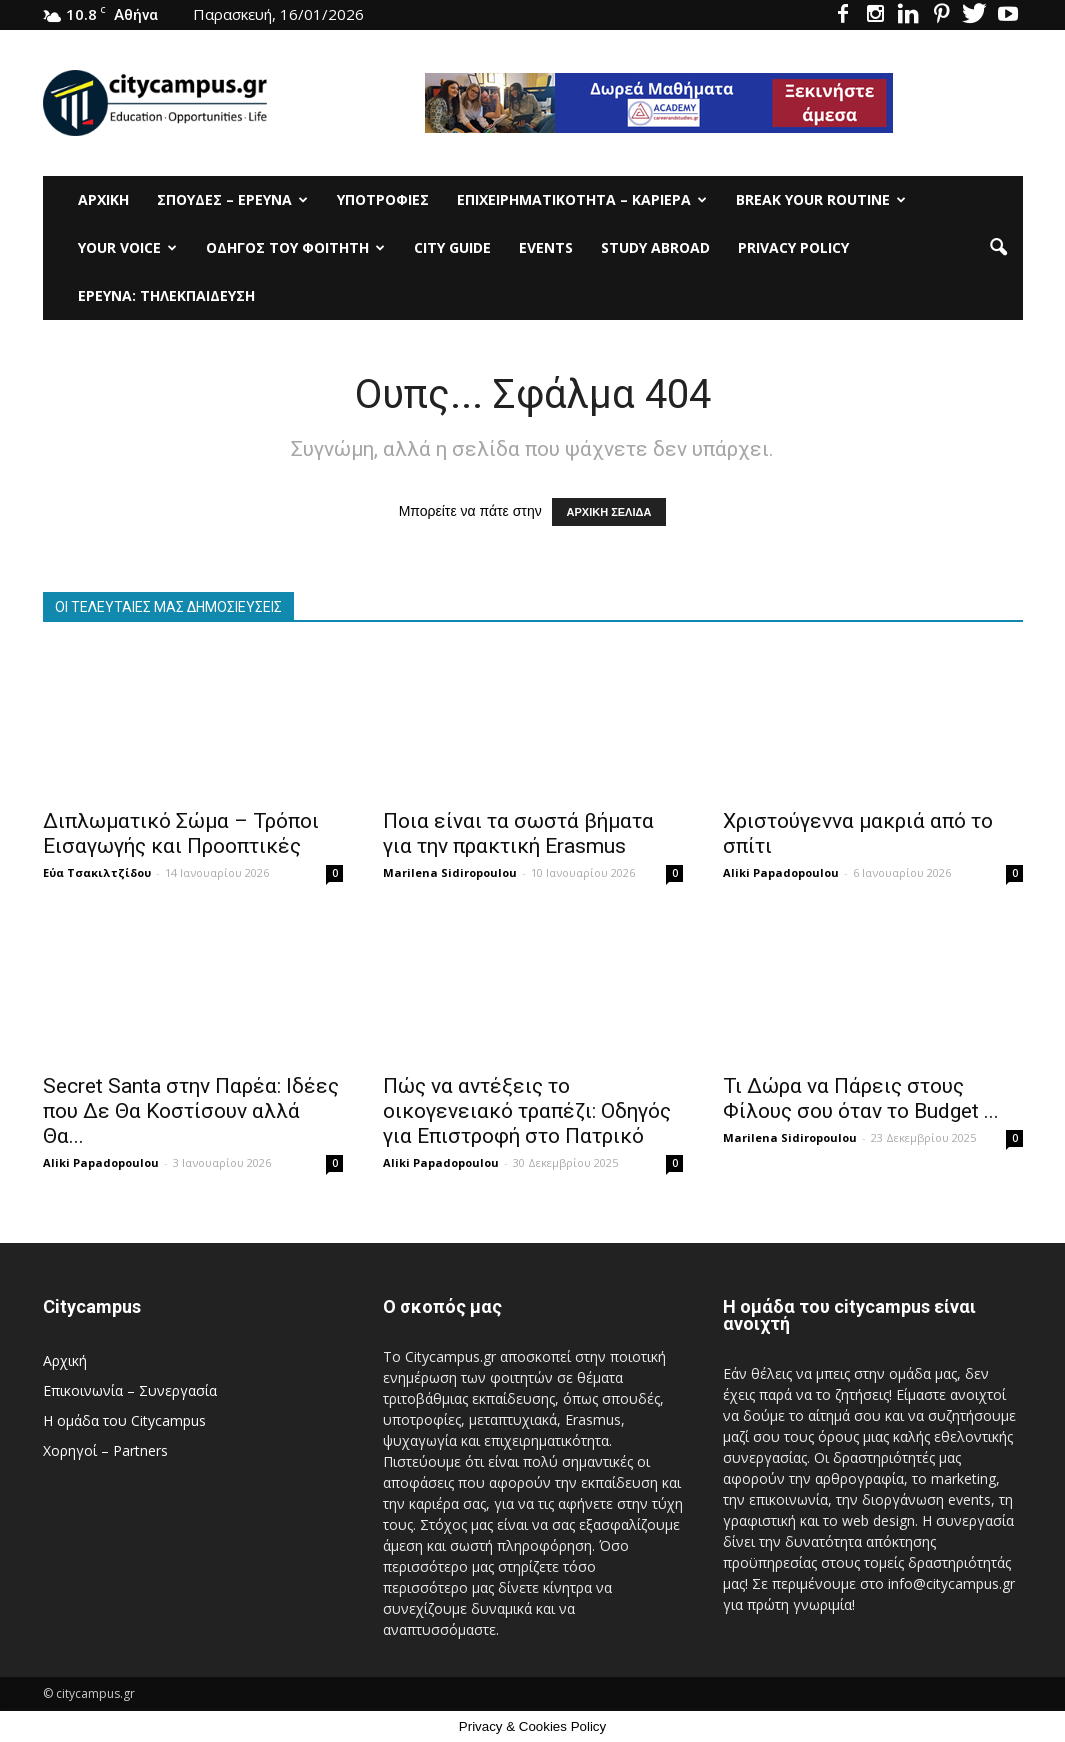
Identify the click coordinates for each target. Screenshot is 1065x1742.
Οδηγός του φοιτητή (295, 247)
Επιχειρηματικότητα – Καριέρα (582, 199)
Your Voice (127, 247)
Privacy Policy (793, 247)
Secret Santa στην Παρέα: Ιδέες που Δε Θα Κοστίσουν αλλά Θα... (191, 1111)
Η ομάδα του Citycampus (124, 1420)
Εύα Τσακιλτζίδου (97, 872)
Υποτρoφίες (383, 199)
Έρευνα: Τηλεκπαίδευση (166, 295)
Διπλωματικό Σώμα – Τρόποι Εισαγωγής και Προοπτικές (181, 833)
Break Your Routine (821, 199)
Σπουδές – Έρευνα (232, 199)
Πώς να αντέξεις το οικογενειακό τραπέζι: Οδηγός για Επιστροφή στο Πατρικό (527, 1111)
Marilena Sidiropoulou (450, 872)
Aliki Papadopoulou (781, 872)
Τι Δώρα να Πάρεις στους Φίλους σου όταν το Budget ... (861, 1098)
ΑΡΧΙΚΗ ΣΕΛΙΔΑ (609, 512)
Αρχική (103, 199)
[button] (999, 248)
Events (546, 247)
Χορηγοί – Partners (105, 1450)
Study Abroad (655, 247)
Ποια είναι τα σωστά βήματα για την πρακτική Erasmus (518, 833)
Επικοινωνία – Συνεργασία (130, 1390)
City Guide (452, 247)
